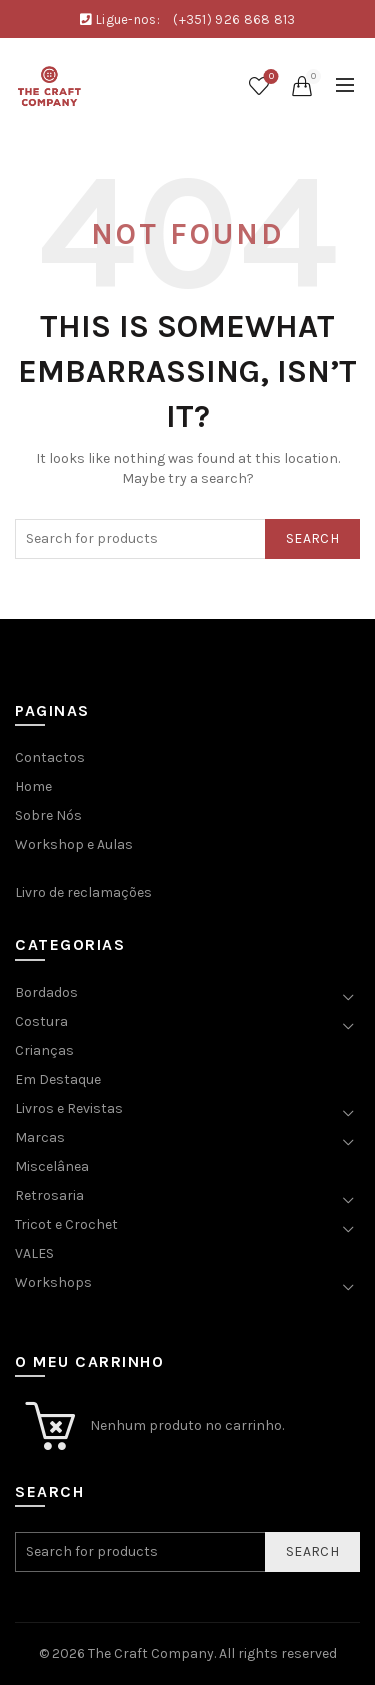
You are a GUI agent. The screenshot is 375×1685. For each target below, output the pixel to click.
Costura (41, 1021)
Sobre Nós (48, 815)
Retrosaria (49, 1195)
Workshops (53, 1282)
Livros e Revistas (69, 1108)
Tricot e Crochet (66, 1224)
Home (33, 786)
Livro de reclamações (83, 892)
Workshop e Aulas (74, 844)
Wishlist (269, 77)
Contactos (50, 757)
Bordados (46, 992)
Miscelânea (52, 1166)
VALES (34, 1253)
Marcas (40, 1137)
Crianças (44, 1050)
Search (312, 538)
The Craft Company (151, 1653)
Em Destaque (58, 1079)
